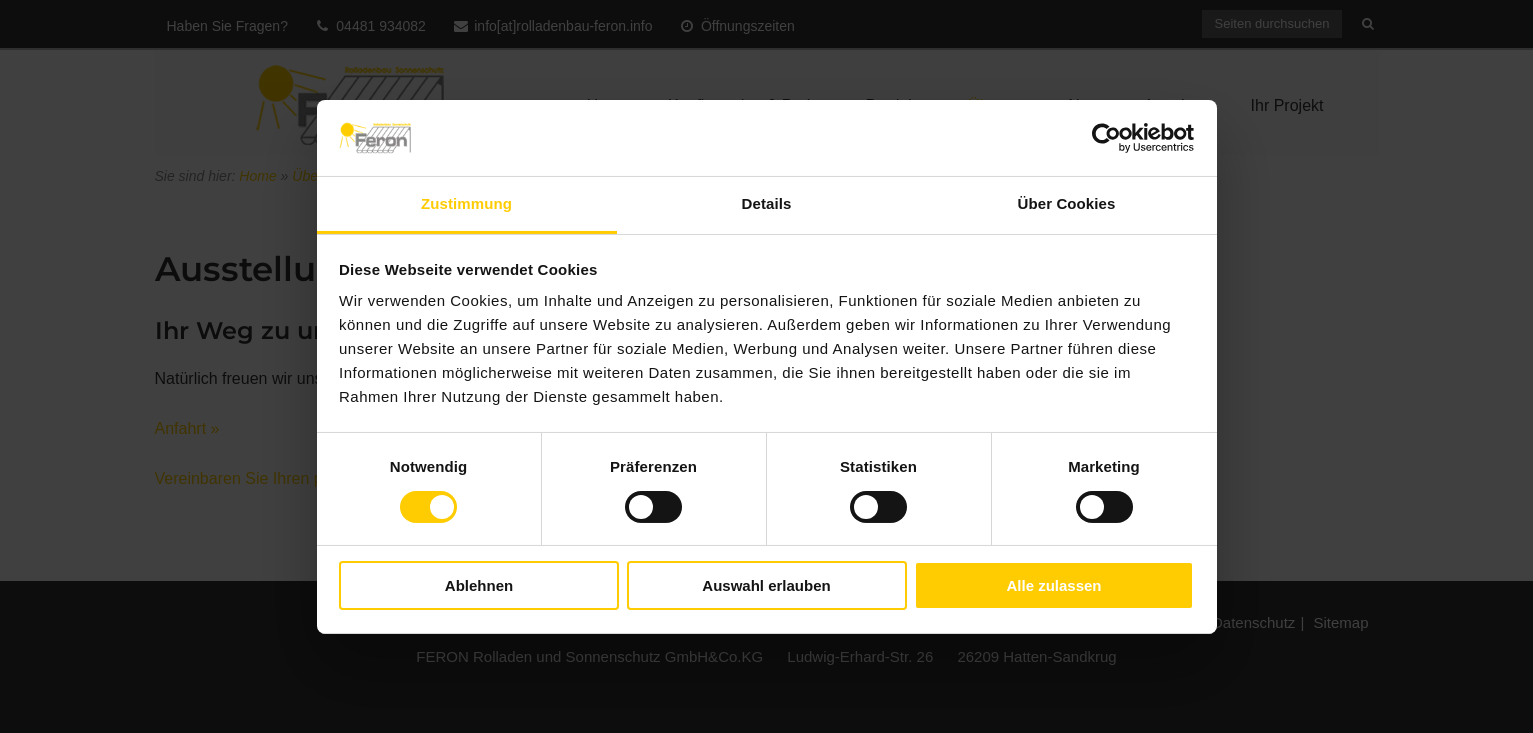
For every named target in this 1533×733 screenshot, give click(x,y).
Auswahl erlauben (766, 585)
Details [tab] (767, 203)
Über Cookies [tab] (1067, 203)
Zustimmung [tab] (466, 203)
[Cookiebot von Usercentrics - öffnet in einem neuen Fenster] (1106, 138)
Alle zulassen (1053, 585)
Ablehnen (479, 585)
